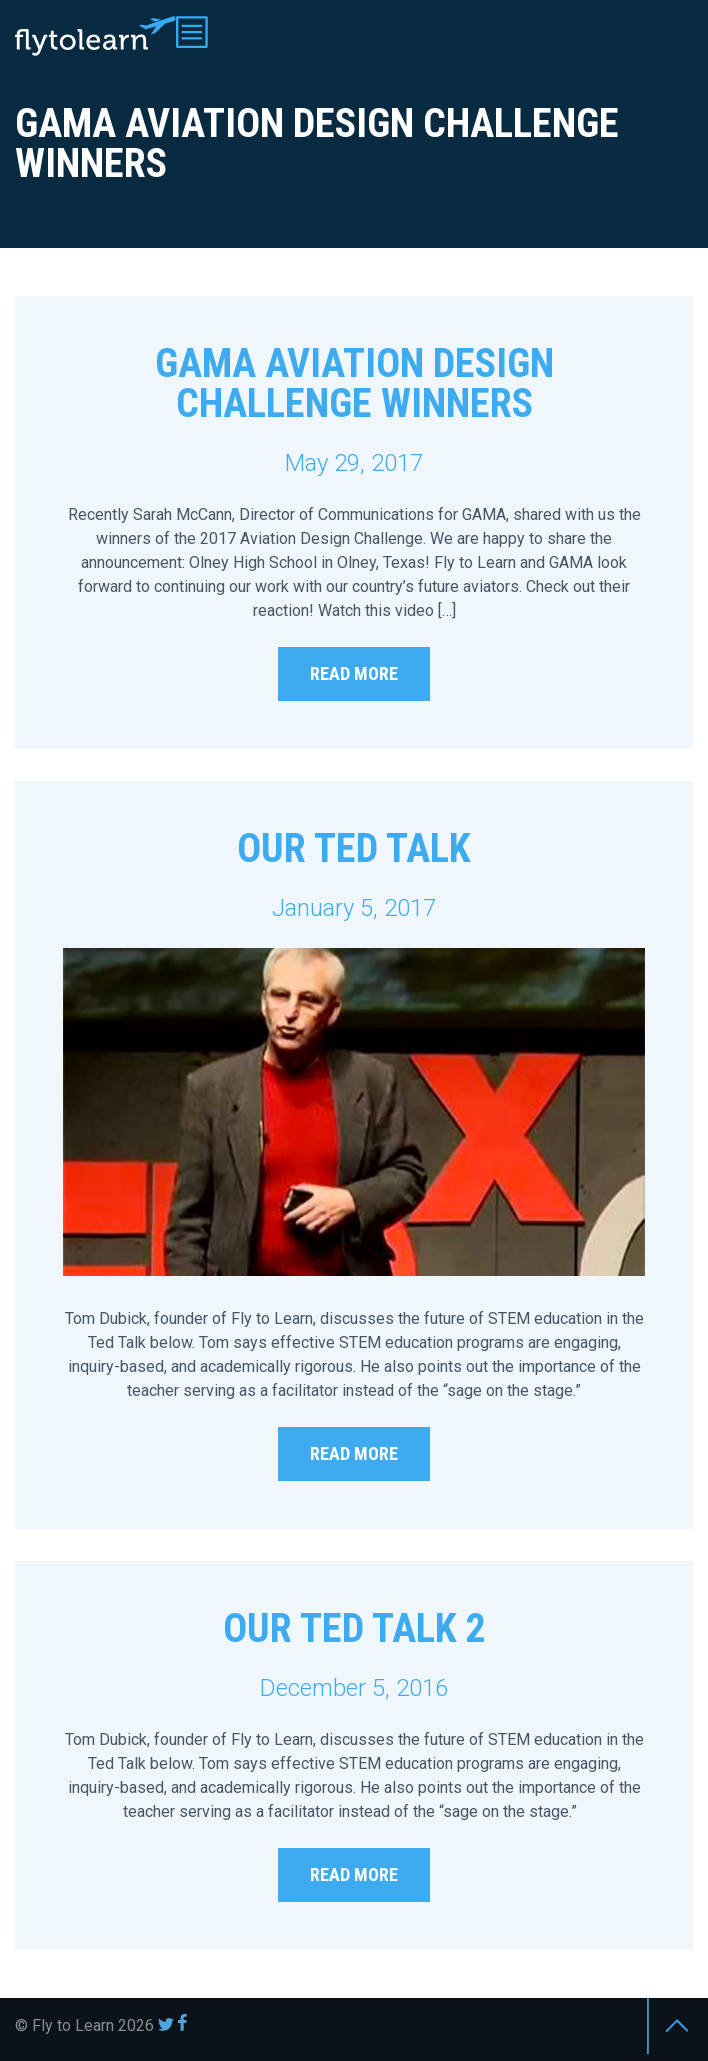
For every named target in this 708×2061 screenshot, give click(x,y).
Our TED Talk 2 (354, 1628)
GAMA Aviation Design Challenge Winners (354, 383)
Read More (354, 673)
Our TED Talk (354, 848)
